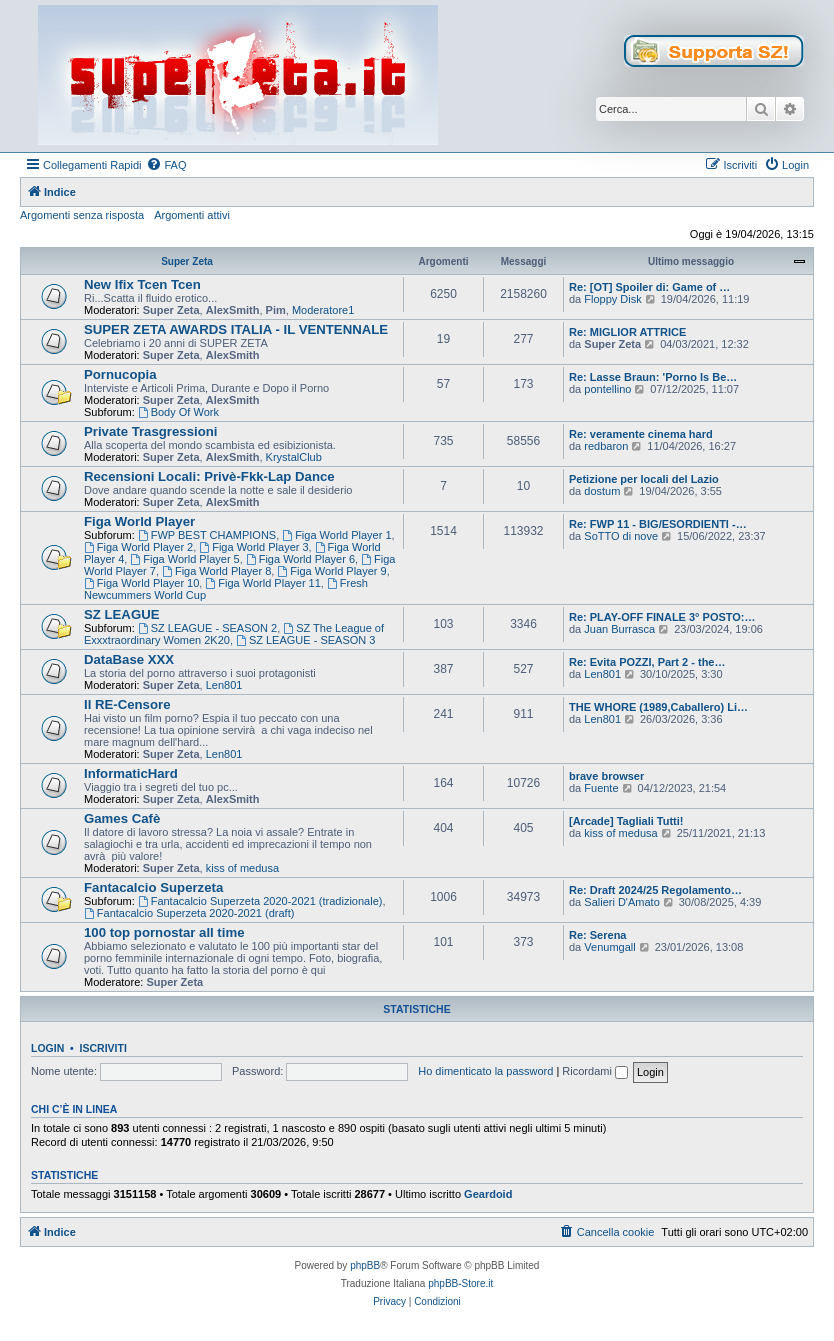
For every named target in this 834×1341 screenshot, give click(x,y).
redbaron (606, 446)
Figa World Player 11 (262, 583)
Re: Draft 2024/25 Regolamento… (655, 890)
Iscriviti (103, 1048)
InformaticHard (131, 773)
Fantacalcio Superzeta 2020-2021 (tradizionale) (260, 901)
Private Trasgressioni (150, 431)
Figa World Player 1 (336, 535)
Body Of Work (178, 412)
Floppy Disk (612, 299)
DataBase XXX (129, 659)
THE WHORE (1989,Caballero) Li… (658, 707)
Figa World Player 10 (141, 583)
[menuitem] (166, 165)
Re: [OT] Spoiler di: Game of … (649, 287)
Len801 (224, 685)
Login (47, 1048)
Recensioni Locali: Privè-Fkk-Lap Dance (209, 476)
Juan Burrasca (619, 629)
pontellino (607, 389)
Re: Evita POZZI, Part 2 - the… (647, 662)
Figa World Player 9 (331, 571)
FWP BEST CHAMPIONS (207, 535)
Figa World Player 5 (184, 559)
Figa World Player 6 (300, 559)
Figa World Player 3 (253, 547)
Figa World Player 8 (216, 571)
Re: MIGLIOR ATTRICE (627, 332)
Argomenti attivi (192, 215)
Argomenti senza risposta (82, 215)
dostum (602, 491)
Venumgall (609, 947)
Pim (276, 310)
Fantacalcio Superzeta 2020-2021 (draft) (189, 913)
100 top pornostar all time (164, 932)
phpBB (365, 1265)
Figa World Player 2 (138, 547)
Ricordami (595, 1071)
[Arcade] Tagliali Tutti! (626, 821)
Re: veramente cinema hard (641, 434)
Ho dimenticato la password (485, 1071)
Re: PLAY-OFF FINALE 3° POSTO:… (662, 617)
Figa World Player (139, 521)
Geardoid (488, 1194)
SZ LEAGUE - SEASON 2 (207, 628)
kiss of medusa (242, 868)
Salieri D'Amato (621, 902)
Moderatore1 (323, 310)
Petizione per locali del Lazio (644, 479)
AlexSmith (233, 310)
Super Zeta (187, 261)
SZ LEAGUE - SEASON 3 (305, 640)
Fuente (601, 788)
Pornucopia (120, 374)
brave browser (606, 776)
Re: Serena (597, 935)
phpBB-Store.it (460, 1283)
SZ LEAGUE (121, 614)
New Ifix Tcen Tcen (142, 284)
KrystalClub (294, 457)
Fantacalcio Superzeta (153, 887)
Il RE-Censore (127, 704)
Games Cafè (122, 818)
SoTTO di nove (621, 536)
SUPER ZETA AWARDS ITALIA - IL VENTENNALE (236, 329)
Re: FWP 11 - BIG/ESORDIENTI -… (658, 524)
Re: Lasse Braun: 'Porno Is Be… (653, 377)
